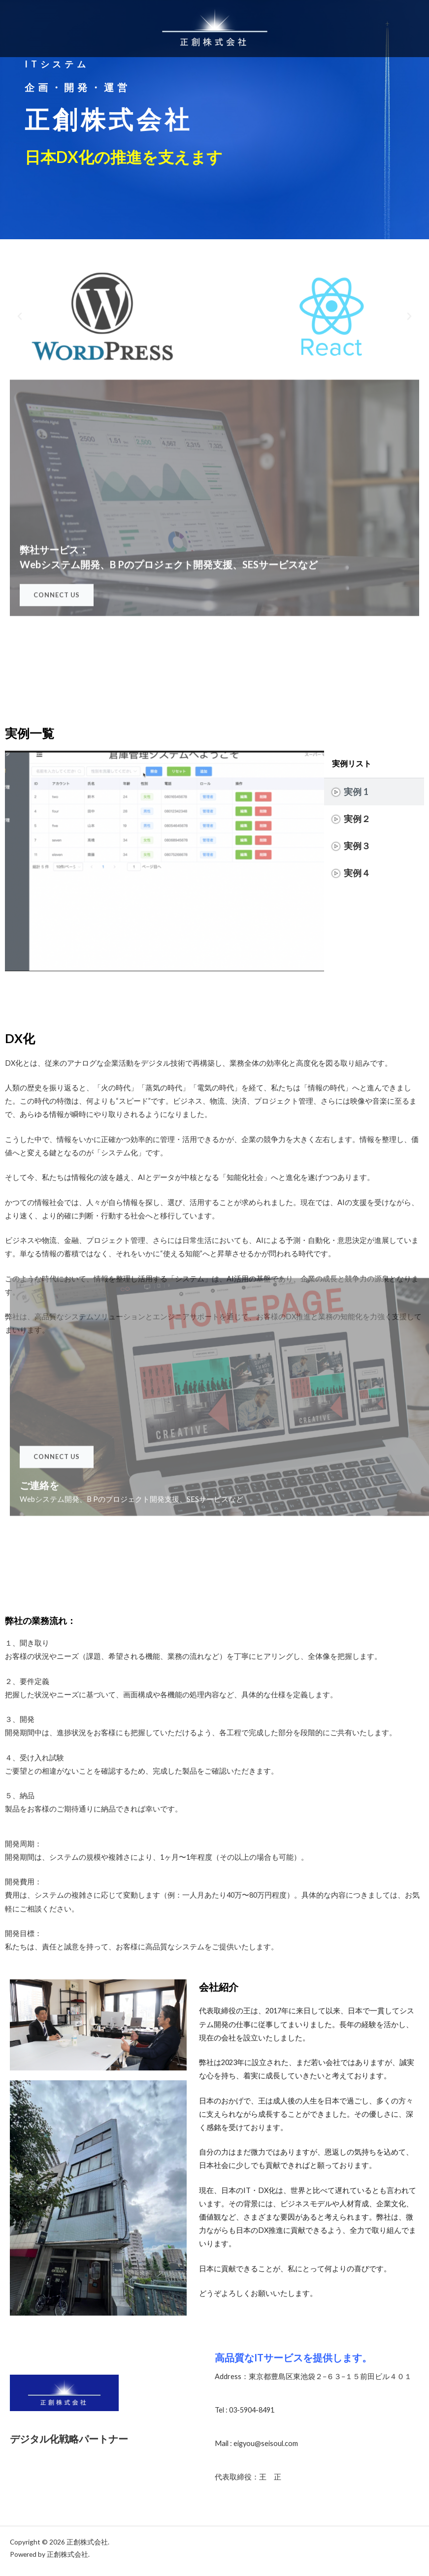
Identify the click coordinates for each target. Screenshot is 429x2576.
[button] (20, 316)
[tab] (374, 791)
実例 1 (356, 791)
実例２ (357, 818)
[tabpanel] (164, 861)
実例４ (357, 872)
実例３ (357, 845)
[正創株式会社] (215, 29)
